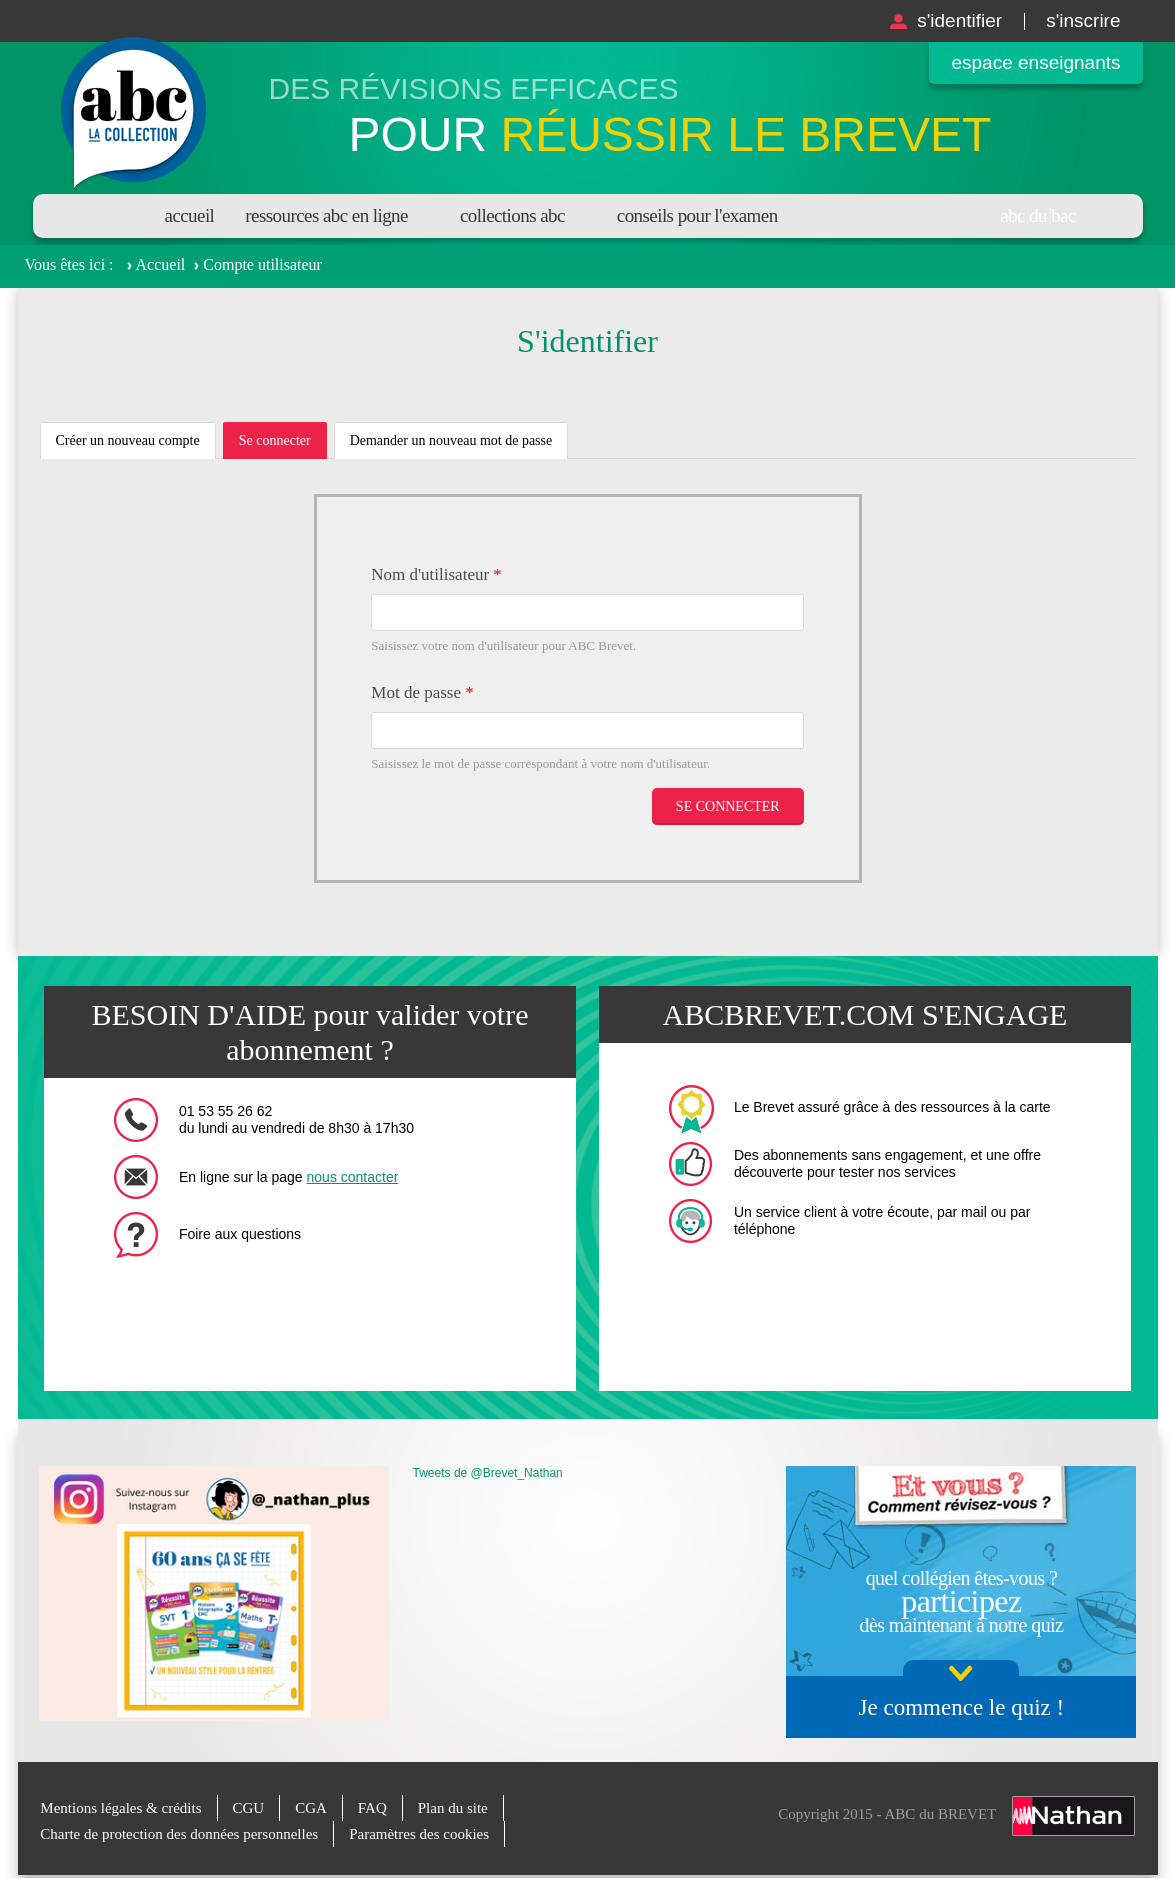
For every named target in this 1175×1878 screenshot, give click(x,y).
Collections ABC (512, 215)
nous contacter (353, 1177)
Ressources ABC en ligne (326, 215)
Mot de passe (422, 692)
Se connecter (283, 446)
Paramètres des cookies (419, 1834)
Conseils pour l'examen (697, 215)
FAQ (372, 1808)
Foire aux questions (240, 1234)
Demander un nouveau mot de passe (451, 440)
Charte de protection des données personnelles (179, 1834)
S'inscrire (1083, 20)
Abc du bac (1038, 215)
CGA (311, 1808)
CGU (249, 1808)
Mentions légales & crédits (120, 1808)
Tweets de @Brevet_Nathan (488, 1473)
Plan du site (453, 1808)
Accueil (190, 215)
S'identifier (959, 20)
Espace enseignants (1035, 62)
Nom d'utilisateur (436, 574)
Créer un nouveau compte (128, 440)
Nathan (1073, 1816)
